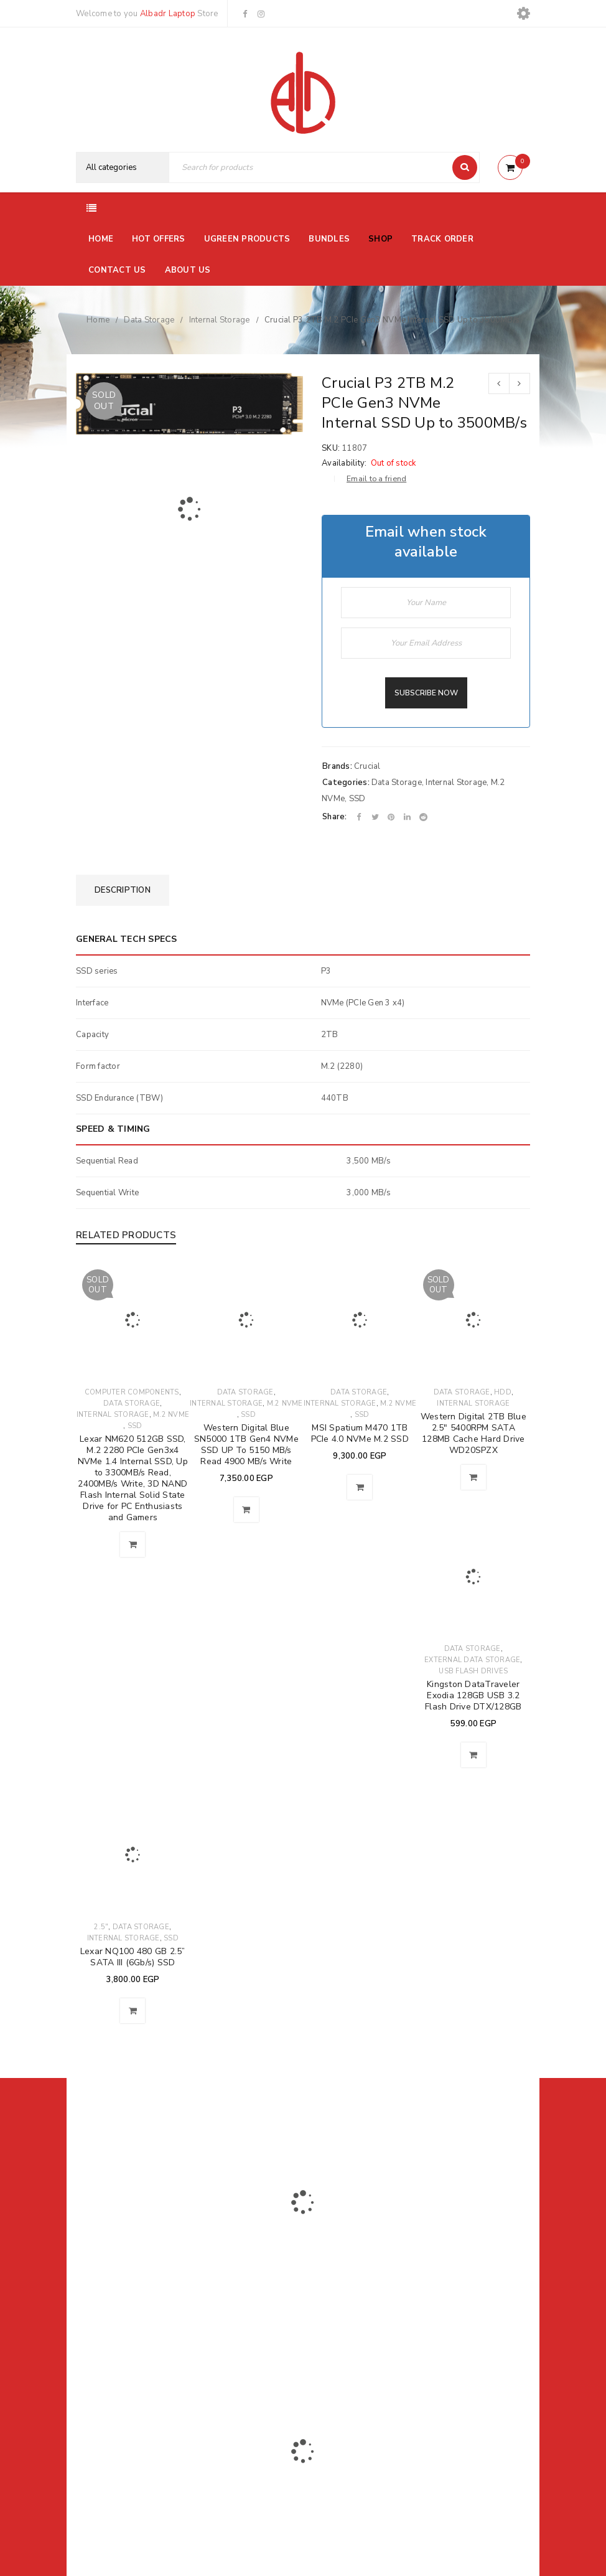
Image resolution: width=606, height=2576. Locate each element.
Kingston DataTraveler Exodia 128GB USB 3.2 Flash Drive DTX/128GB (473, 1695)
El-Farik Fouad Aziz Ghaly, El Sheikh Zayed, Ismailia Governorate (141, 2300)
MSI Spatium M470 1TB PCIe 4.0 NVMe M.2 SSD (360, 1433)
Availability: (344, 463)
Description (123, 890)
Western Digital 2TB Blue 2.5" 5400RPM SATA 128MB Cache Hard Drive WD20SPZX (473, 1433)
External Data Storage (472, 1660)
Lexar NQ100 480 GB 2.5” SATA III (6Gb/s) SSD (132, 1956)
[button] (246, 1509)
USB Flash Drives (473, 1671)
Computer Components (132, 1392)
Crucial (367, 766)
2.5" (101, 1927)
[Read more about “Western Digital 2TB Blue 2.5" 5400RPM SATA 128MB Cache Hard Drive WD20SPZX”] (473, 1477)
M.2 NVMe (171, 1414)
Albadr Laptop (167, 13)
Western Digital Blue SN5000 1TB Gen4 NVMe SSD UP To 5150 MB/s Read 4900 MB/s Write (246, 1444)
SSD (357, 798)
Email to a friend (376, 479)
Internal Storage (219, 320)
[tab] (122, 890)
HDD (502, 1392)
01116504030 (153, 2267)
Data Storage (149, 320)
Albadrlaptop (220, 2353)
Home (98, 320)
